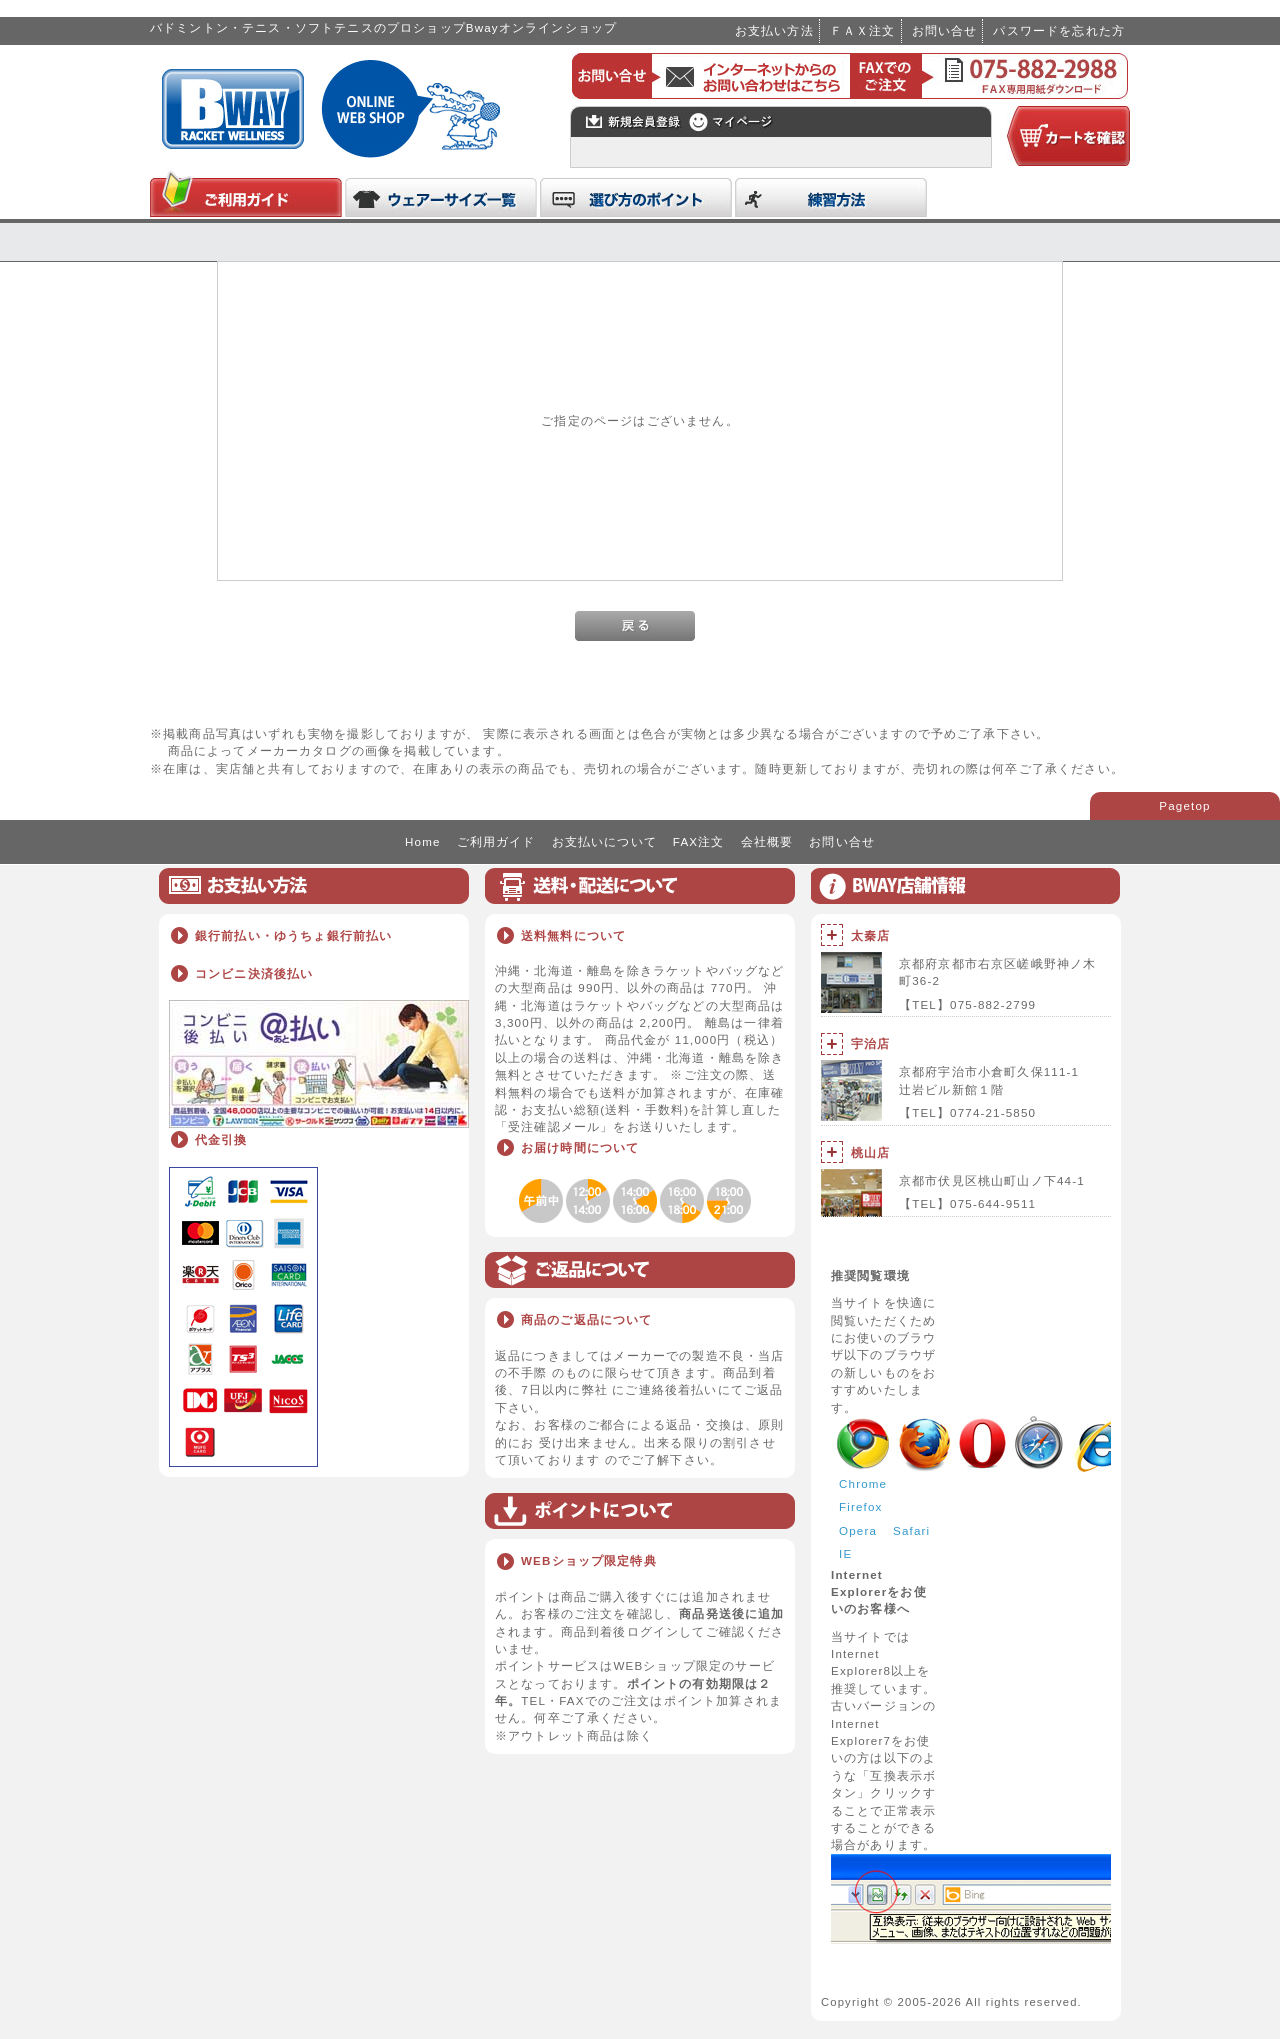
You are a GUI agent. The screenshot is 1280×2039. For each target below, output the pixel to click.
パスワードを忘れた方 (1059, 30)
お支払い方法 (774, 30)
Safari (911, 1530)
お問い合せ (945, 30)
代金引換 (221, 1139)
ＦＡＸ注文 (863, 30)
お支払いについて (604, 841)
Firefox (861, 1506)
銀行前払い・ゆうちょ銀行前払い (293, 935)
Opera (858, 1530)
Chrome (863, 1483)
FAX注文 (699, 841)
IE (845, 1553)
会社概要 (767, 841)
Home (423, 841)
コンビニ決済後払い (254, 973)
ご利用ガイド (496, 841)
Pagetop (1184, 805)
